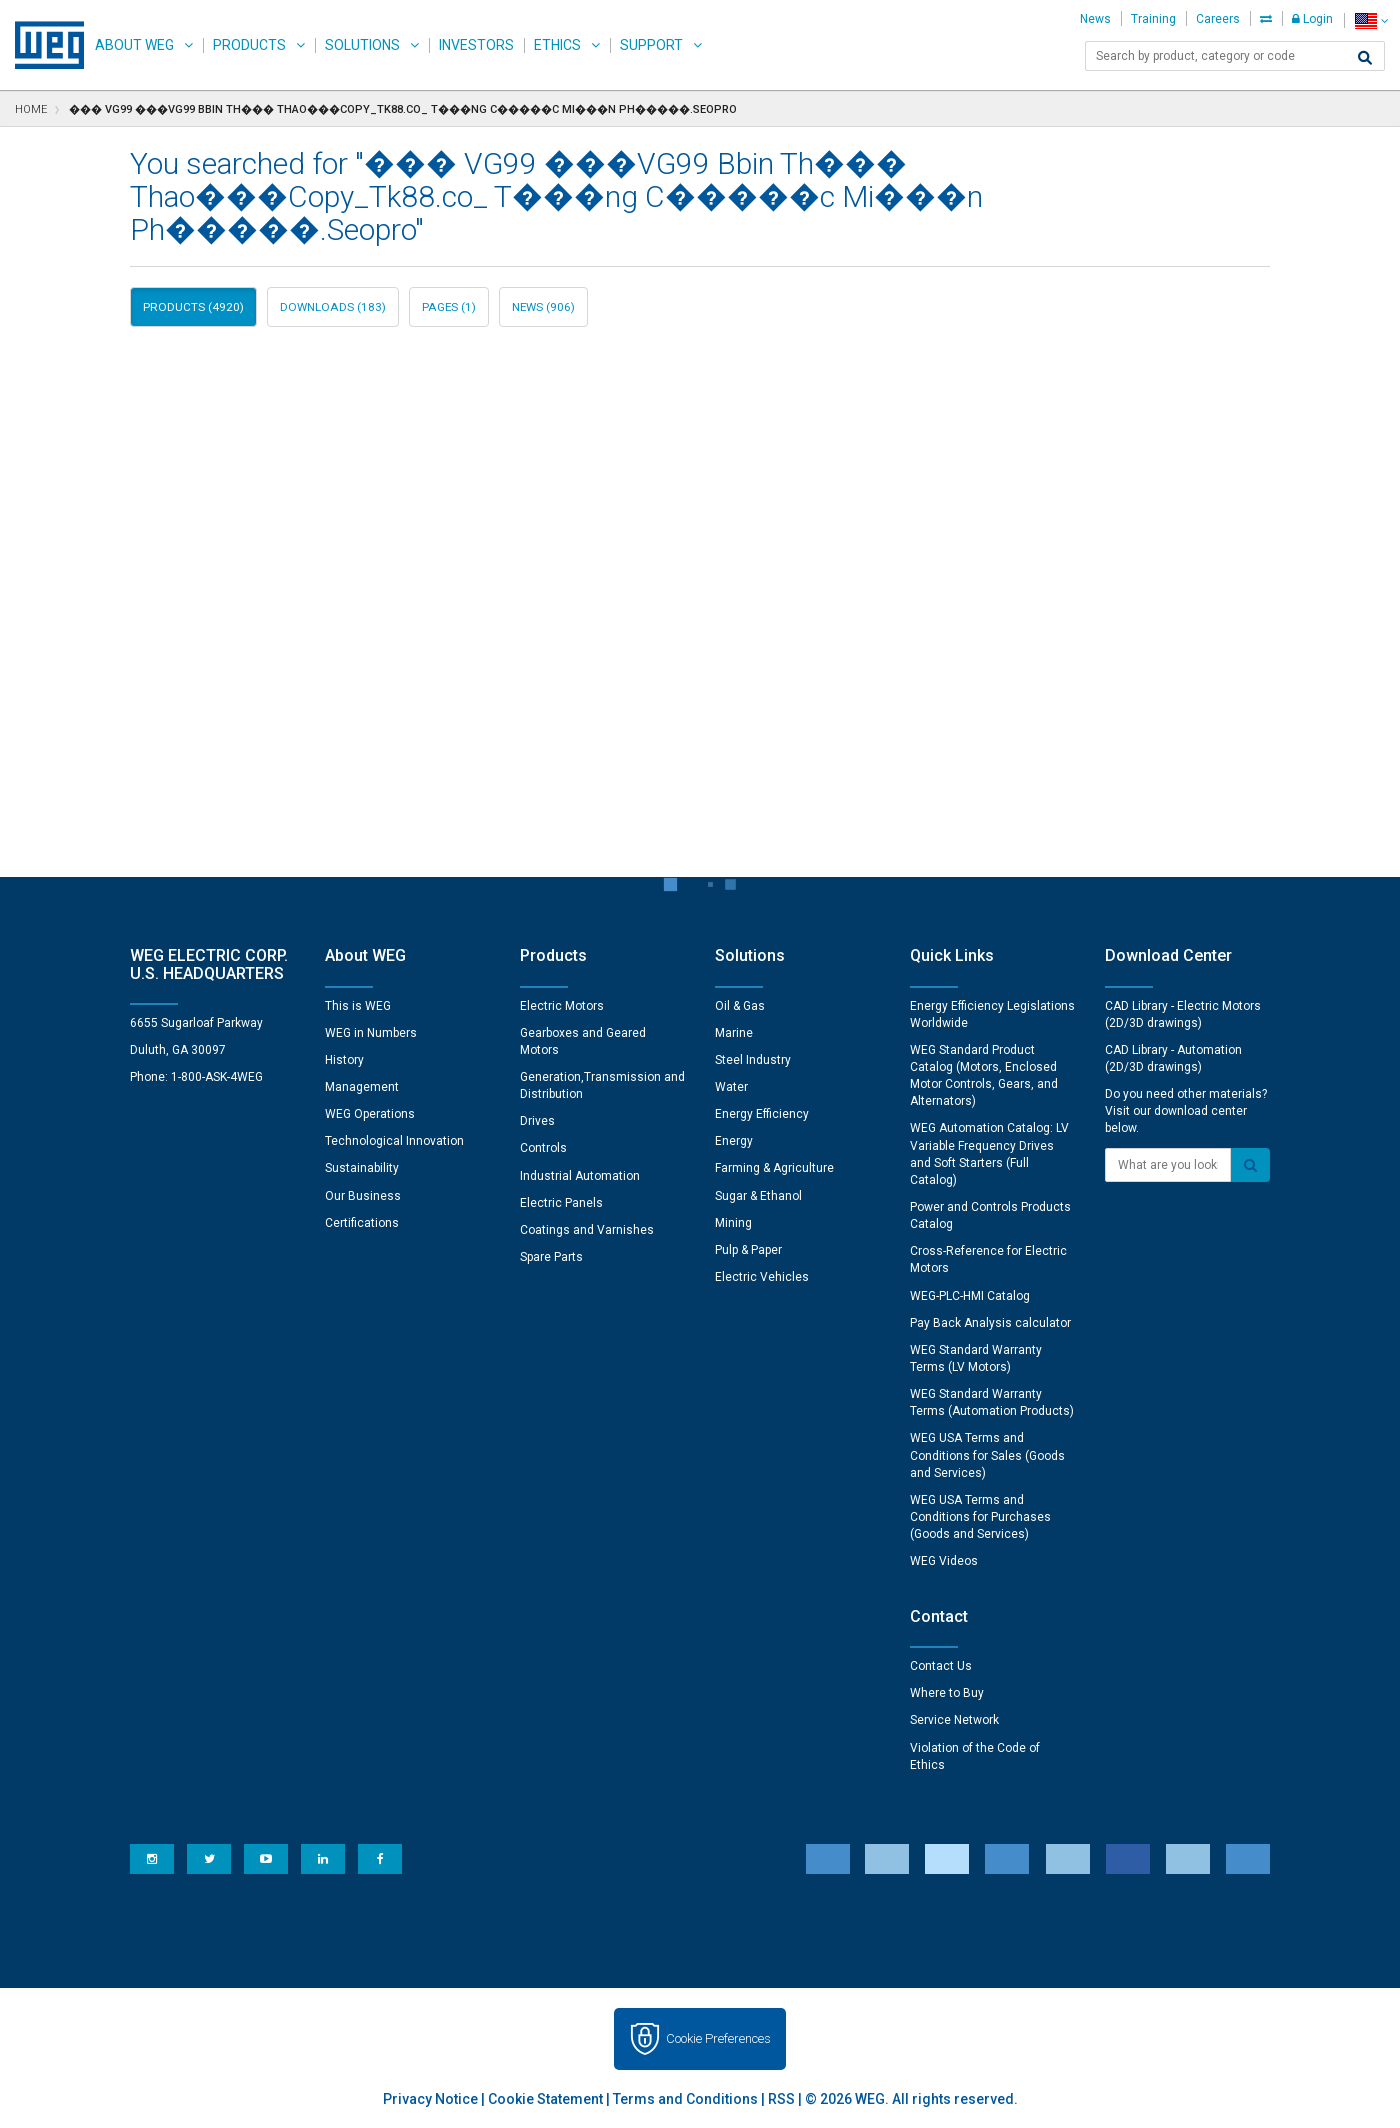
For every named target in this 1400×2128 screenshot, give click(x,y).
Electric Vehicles (762, 1277)
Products (249, 45)
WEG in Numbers (371, 1033)
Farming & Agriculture (774, 1168)
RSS (781, 2099)
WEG (42, 45)
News (1095, 19)
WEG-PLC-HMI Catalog (970, 1296)
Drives (537, 1121)
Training (1153, 19)
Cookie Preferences (718, 2038)
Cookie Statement (545, 2099)
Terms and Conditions (685, 2099)
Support (651, 45)
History (344, 1060)
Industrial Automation (580, 1176)
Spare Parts (551, 1257)
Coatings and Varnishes (587, 1230)
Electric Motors (562, 1006)
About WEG (134, 45)
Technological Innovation (394, 1141)
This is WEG (358, 1006)
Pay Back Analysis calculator (990, 1323)
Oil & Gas (740, 1006)
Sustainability (362, 1168)
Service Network (954, 1720)
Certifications (362, 1223)
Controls (543, 1148)
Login (1312, 19)
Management (362, 1087)
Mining (733, 1223)
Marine (734, 1033)
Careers (1218, 19)
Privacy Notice (430, 2099)
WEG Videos (944, 1561)
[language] (1371, 20)
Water (731, 1087)
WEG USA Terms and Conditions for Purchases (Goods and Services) (980, 1517)
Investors (476, 45)
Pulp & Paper (748, 1250)
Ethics (557, 45)
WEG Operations (370, 1114)
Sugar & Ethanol (758, 1196)
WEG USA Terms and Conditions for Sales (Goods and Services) (987, 1455)
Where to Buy (947, 1693)
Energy (734, 1141)
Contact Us (941, 1666)
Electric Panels (561, 1203)
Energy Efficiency (762, 1114)
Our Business (363, 1196)
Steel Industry (753, 1060)
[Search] (1365, 58)
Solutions (362, 45)
